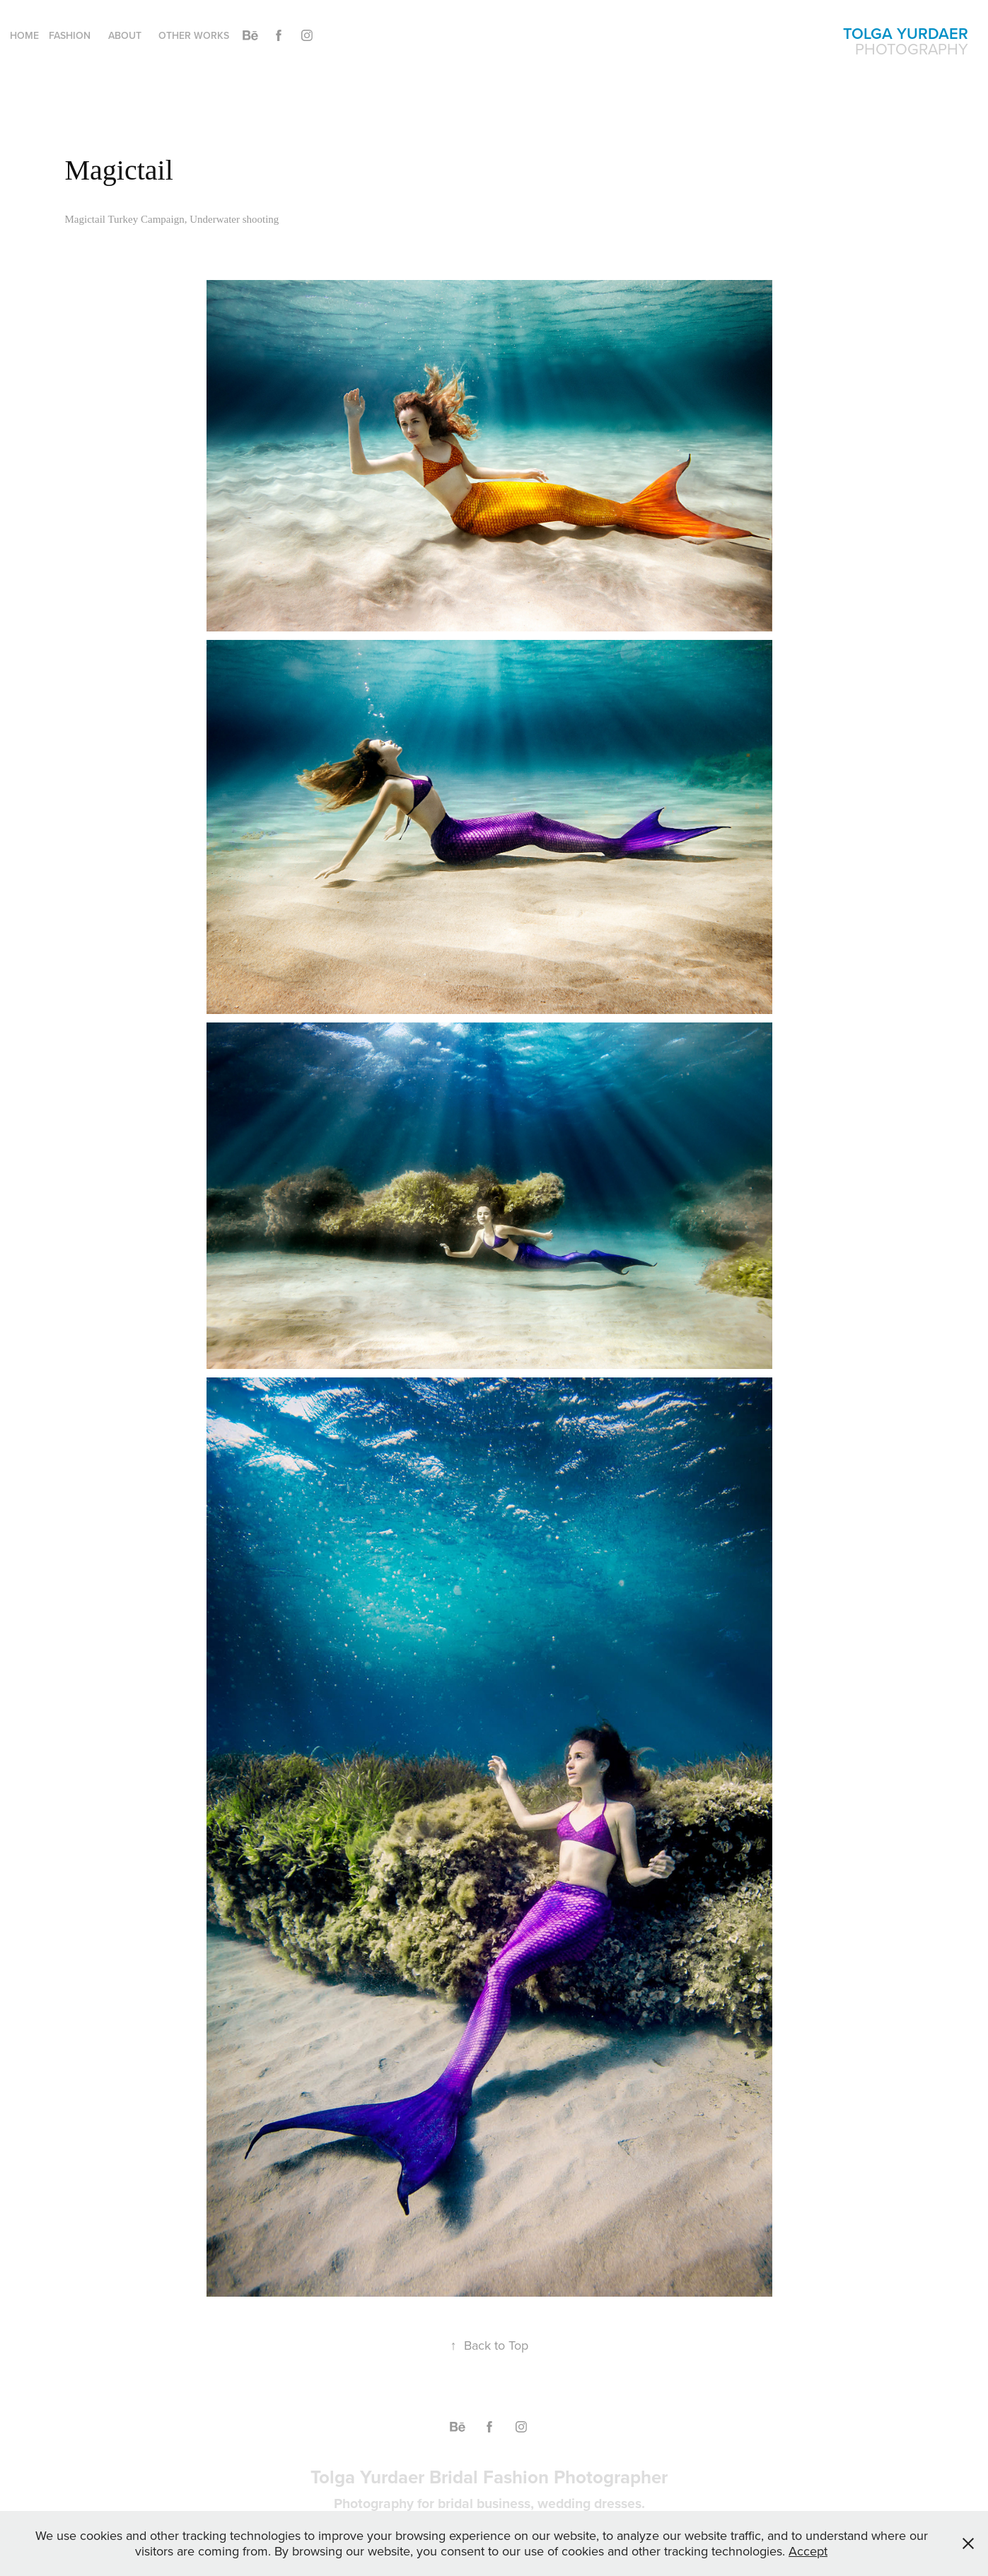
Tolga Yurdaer (905, 33)
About (124, 35)
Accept (808, 2551)
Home (24, 35)
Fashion (70, 35)
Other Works (193, 35)
